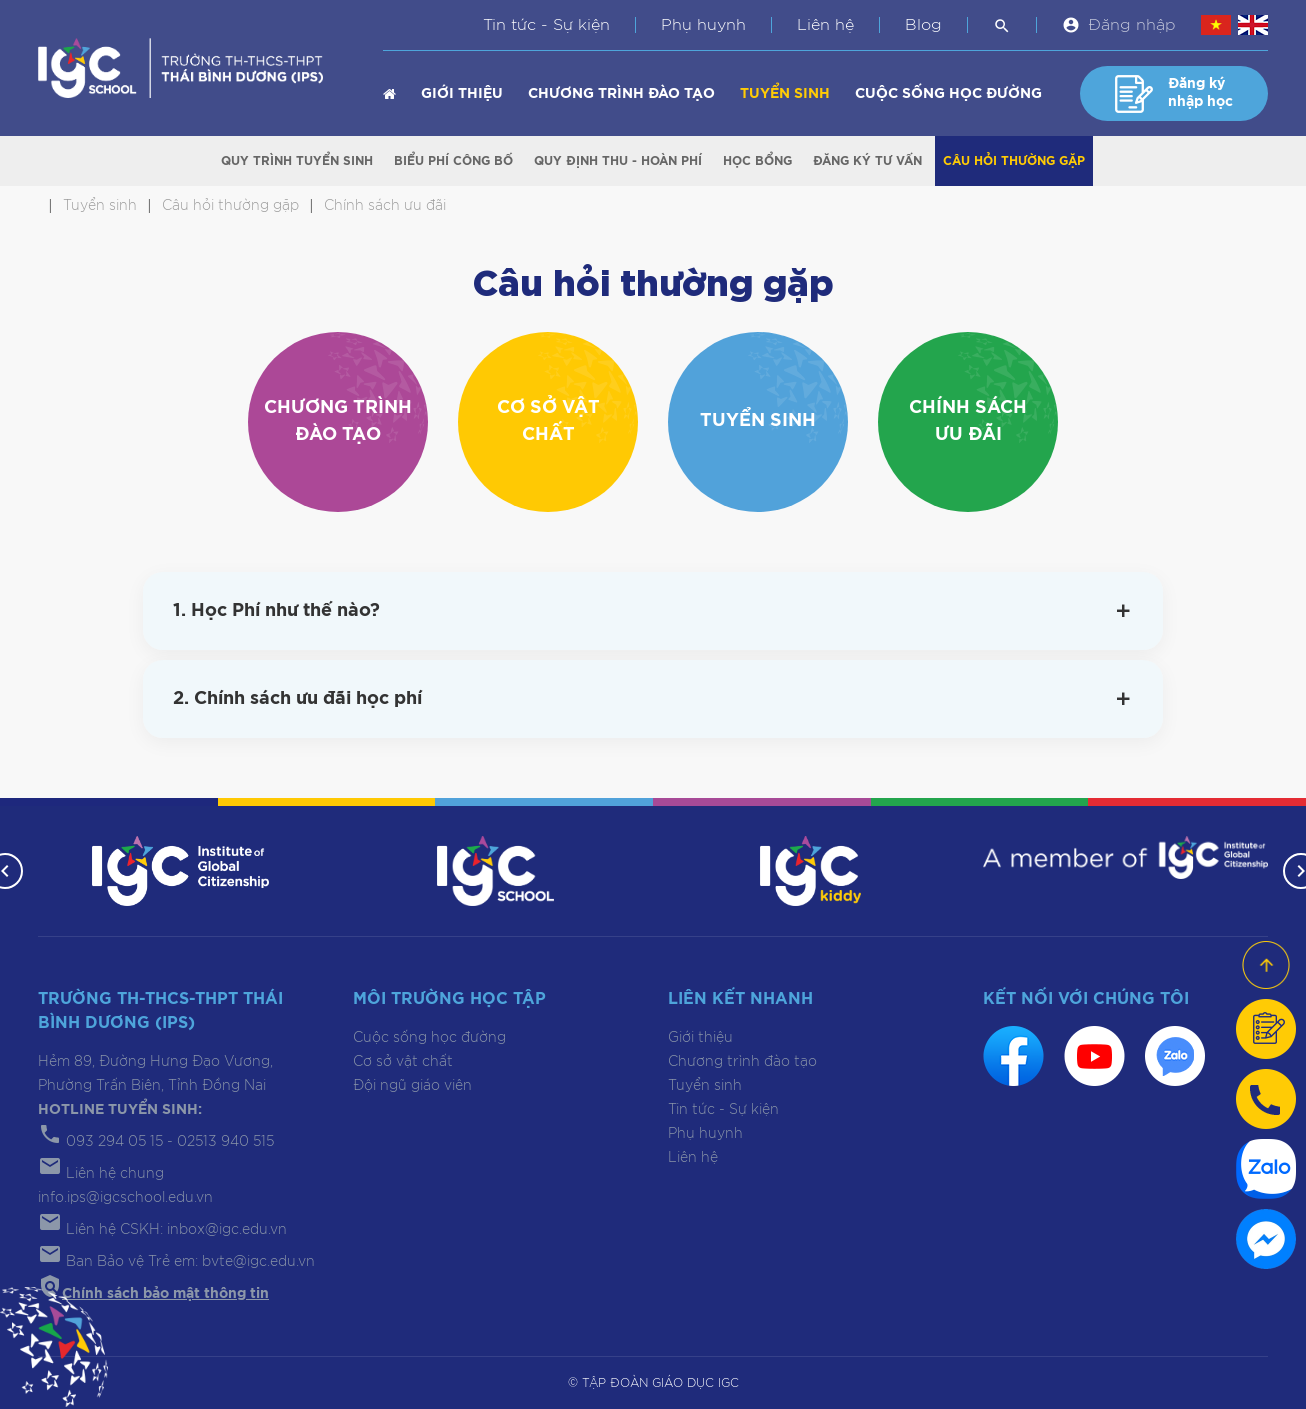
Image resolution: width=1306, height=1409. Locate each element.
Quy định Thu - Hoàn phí (618, 161)
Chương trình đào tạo (621, 94)
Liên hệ (825, 25)
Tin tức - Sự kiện (546, 25)
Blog (923, 25)
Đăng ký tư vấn (867, 161)
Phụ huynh (703, 25)
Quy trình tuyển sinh (297, 161)
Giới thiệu (462, 94)
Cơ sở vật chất (548, 421)
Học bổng (757, 161)
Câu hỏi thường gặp (1014, 161)
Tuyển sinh (785, 94)
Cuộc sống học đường (948, 94)
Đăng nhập (1132, 25)
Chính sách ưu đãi (968, 421)
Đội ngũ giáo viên (412, 1086)
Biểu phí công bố (453, 161)
